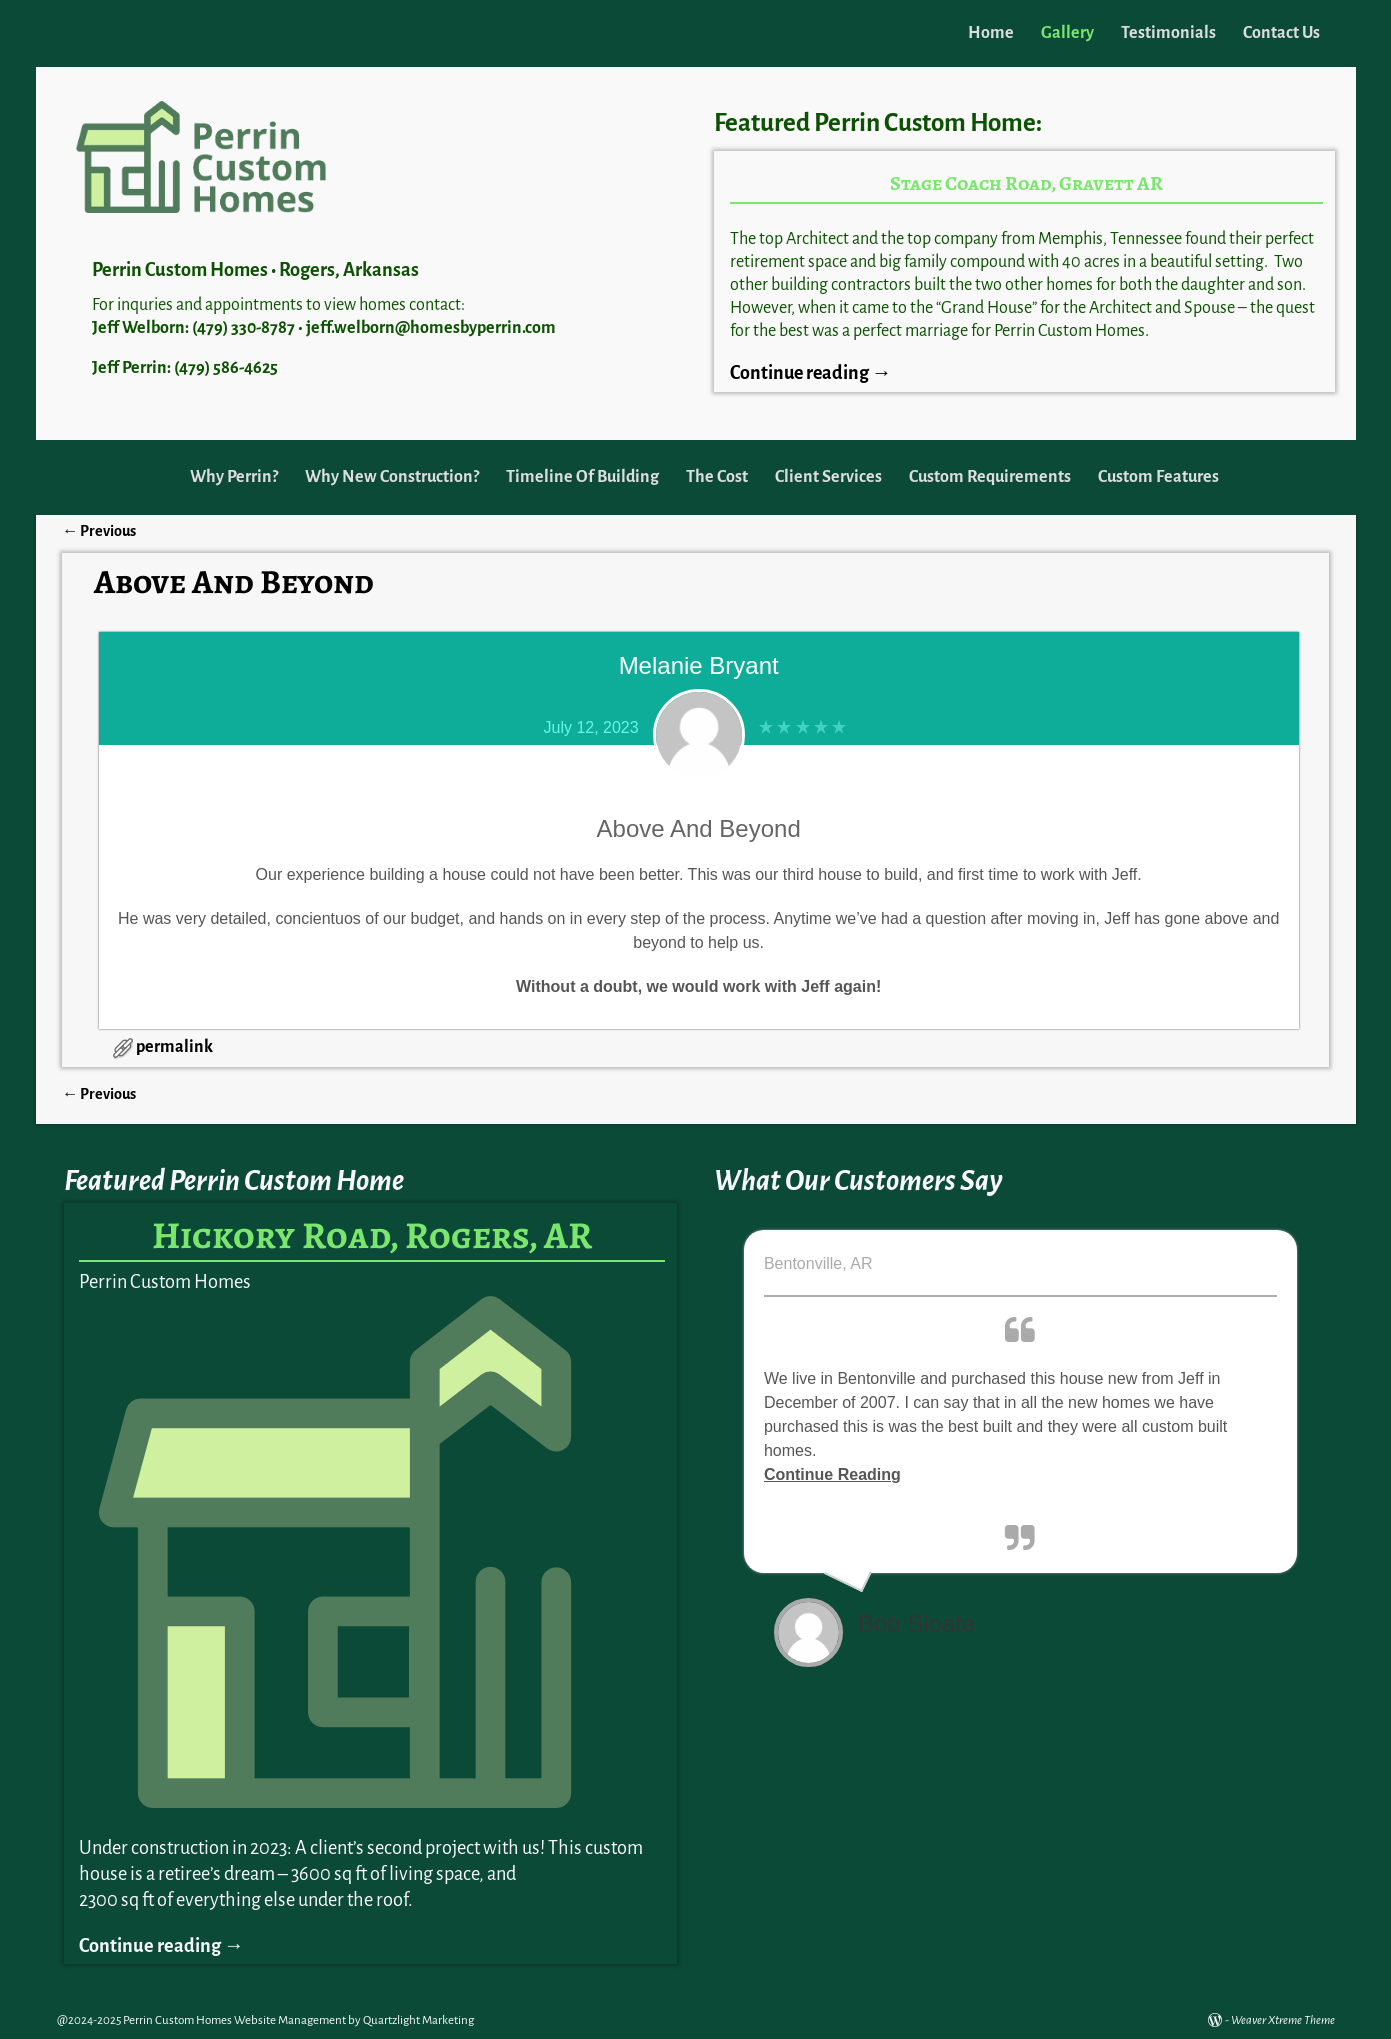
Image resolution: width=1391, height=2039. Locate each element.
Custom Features (1158, 477)
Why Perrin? (234, 477)
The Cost (717, 477)
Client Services (828, 477)
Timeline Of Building (582, 477)
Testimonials (1168, 33)
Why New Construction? (392, 477)
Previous (99, 531)
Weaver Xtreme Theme (1283, 2020)
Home (991, 33)
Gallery (1067, 33)
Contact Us (1281, 33)
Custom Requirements (990, 477)
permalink (174, 1047)
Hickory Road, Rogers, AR (372, 1235)
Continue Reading (832, 1474)
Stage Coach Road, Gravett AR (1026, 183)
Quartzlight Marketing (418, 2020)
